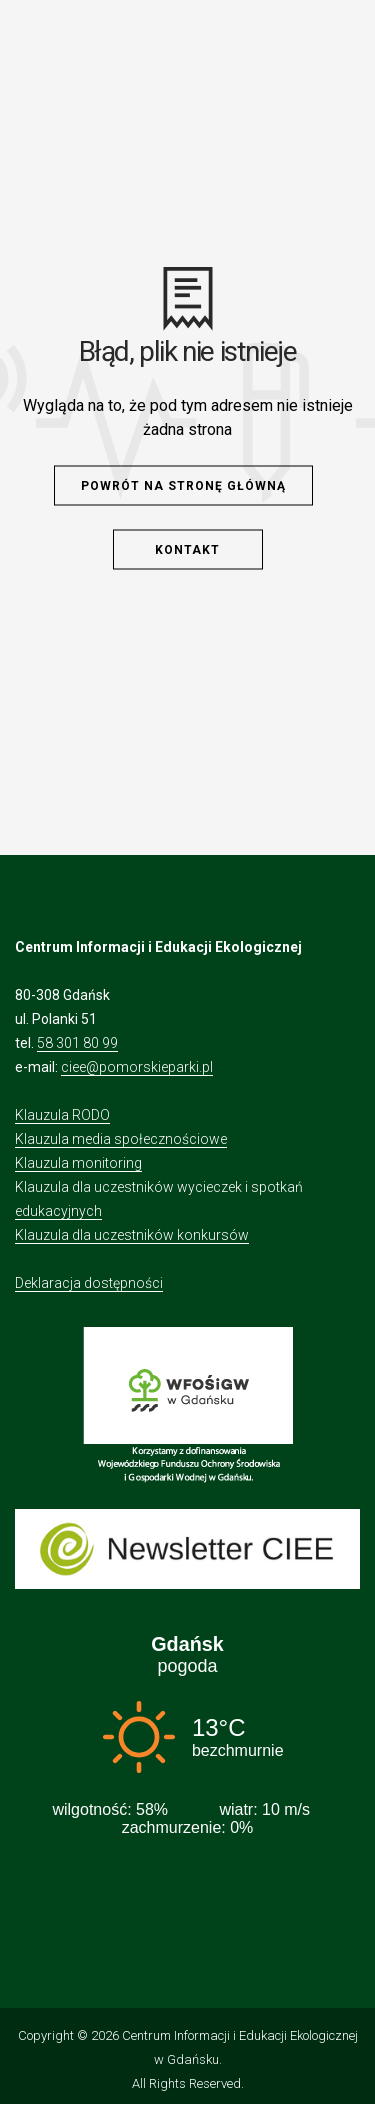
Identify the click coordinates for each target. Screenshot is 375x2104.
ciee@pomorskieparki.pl (137, 1067)
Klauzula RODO (62, 1115)
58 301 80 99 (77, 1043)
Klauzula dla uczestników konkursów (132, 1235)
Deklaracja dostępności (89, 1283)
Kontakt (187, 550)
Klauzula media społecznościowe (121, 1139)
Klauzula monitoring (78, 1163)
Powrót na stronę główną (183, 486)
